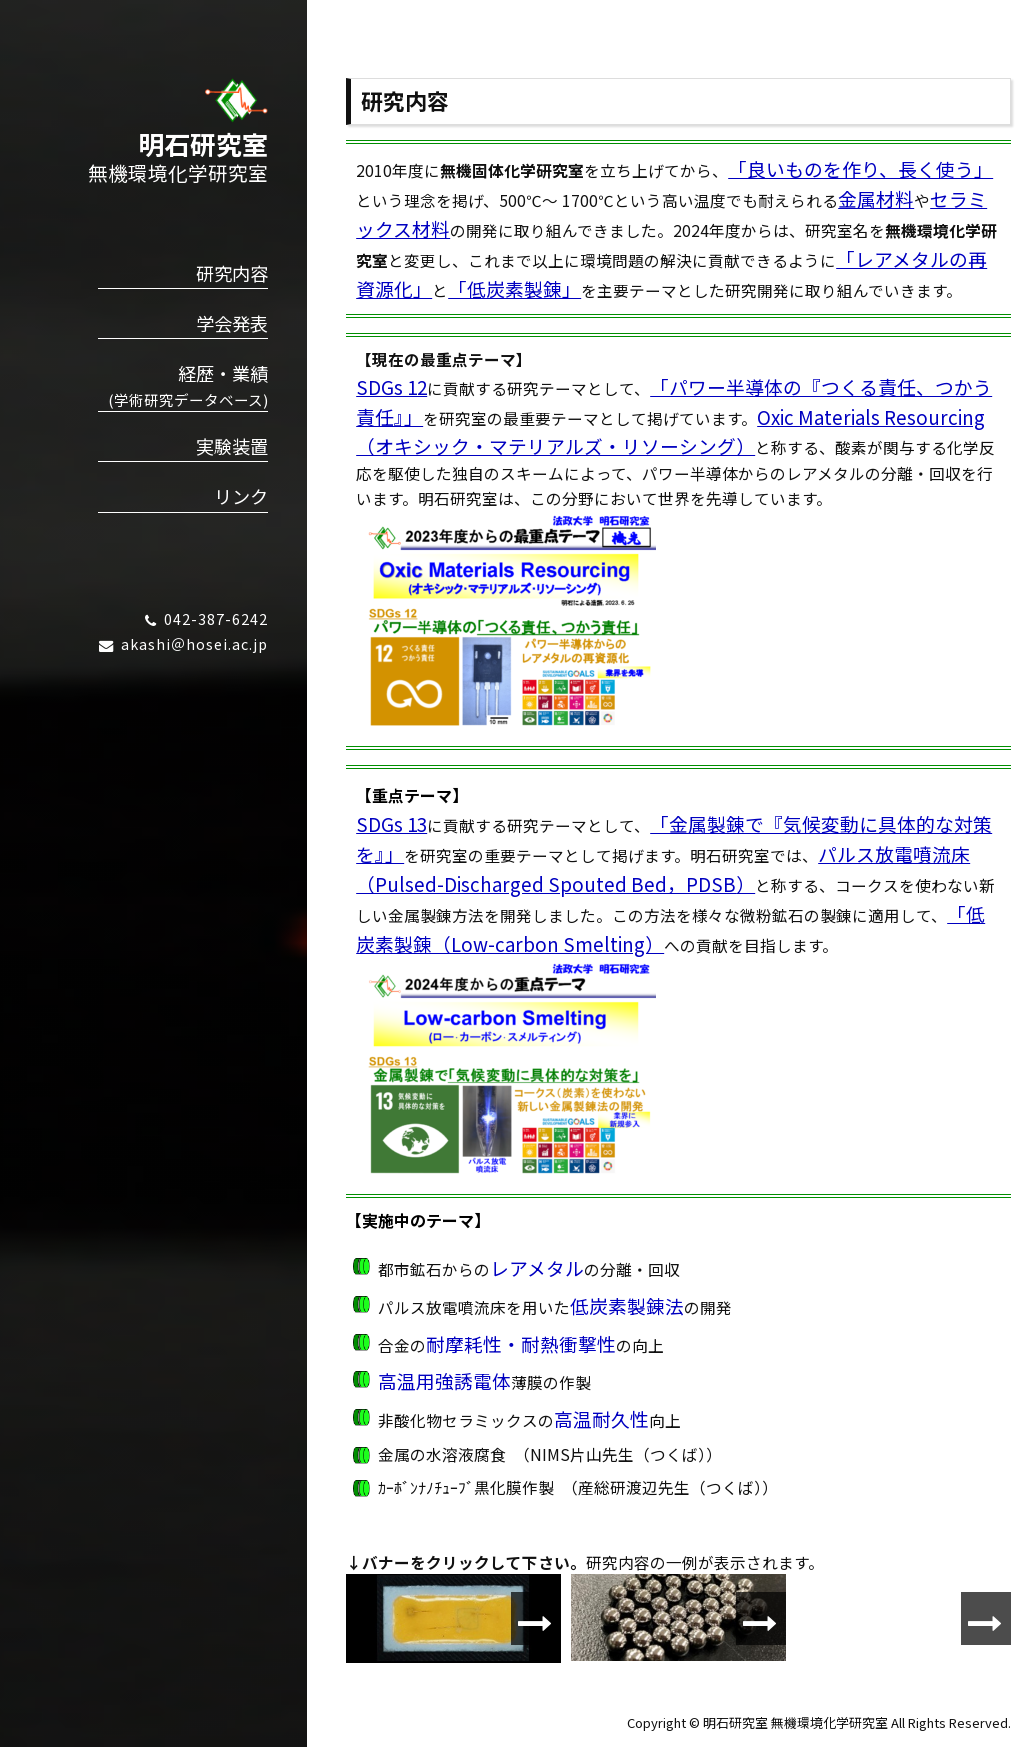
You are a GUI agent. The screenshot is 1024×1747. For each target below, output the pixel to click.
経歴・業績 (183, 385)
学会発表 (232, 323)
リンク (241, 496)
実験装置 (232, 446)
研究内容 (232, 273)
